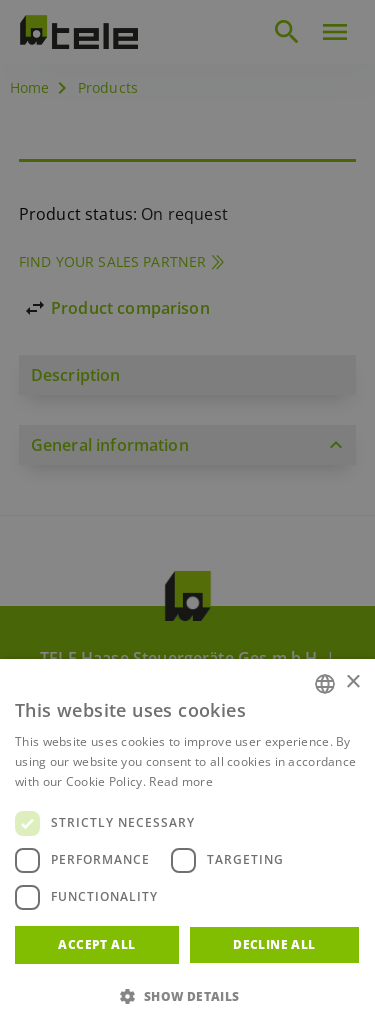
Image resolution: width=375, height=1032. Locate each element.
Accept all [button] (96, 944)
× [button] (352, 682)
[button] (187, 997)
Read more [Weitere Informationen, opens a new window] (181, 781)
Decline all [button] (274, 944)
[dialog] (187, 516)
